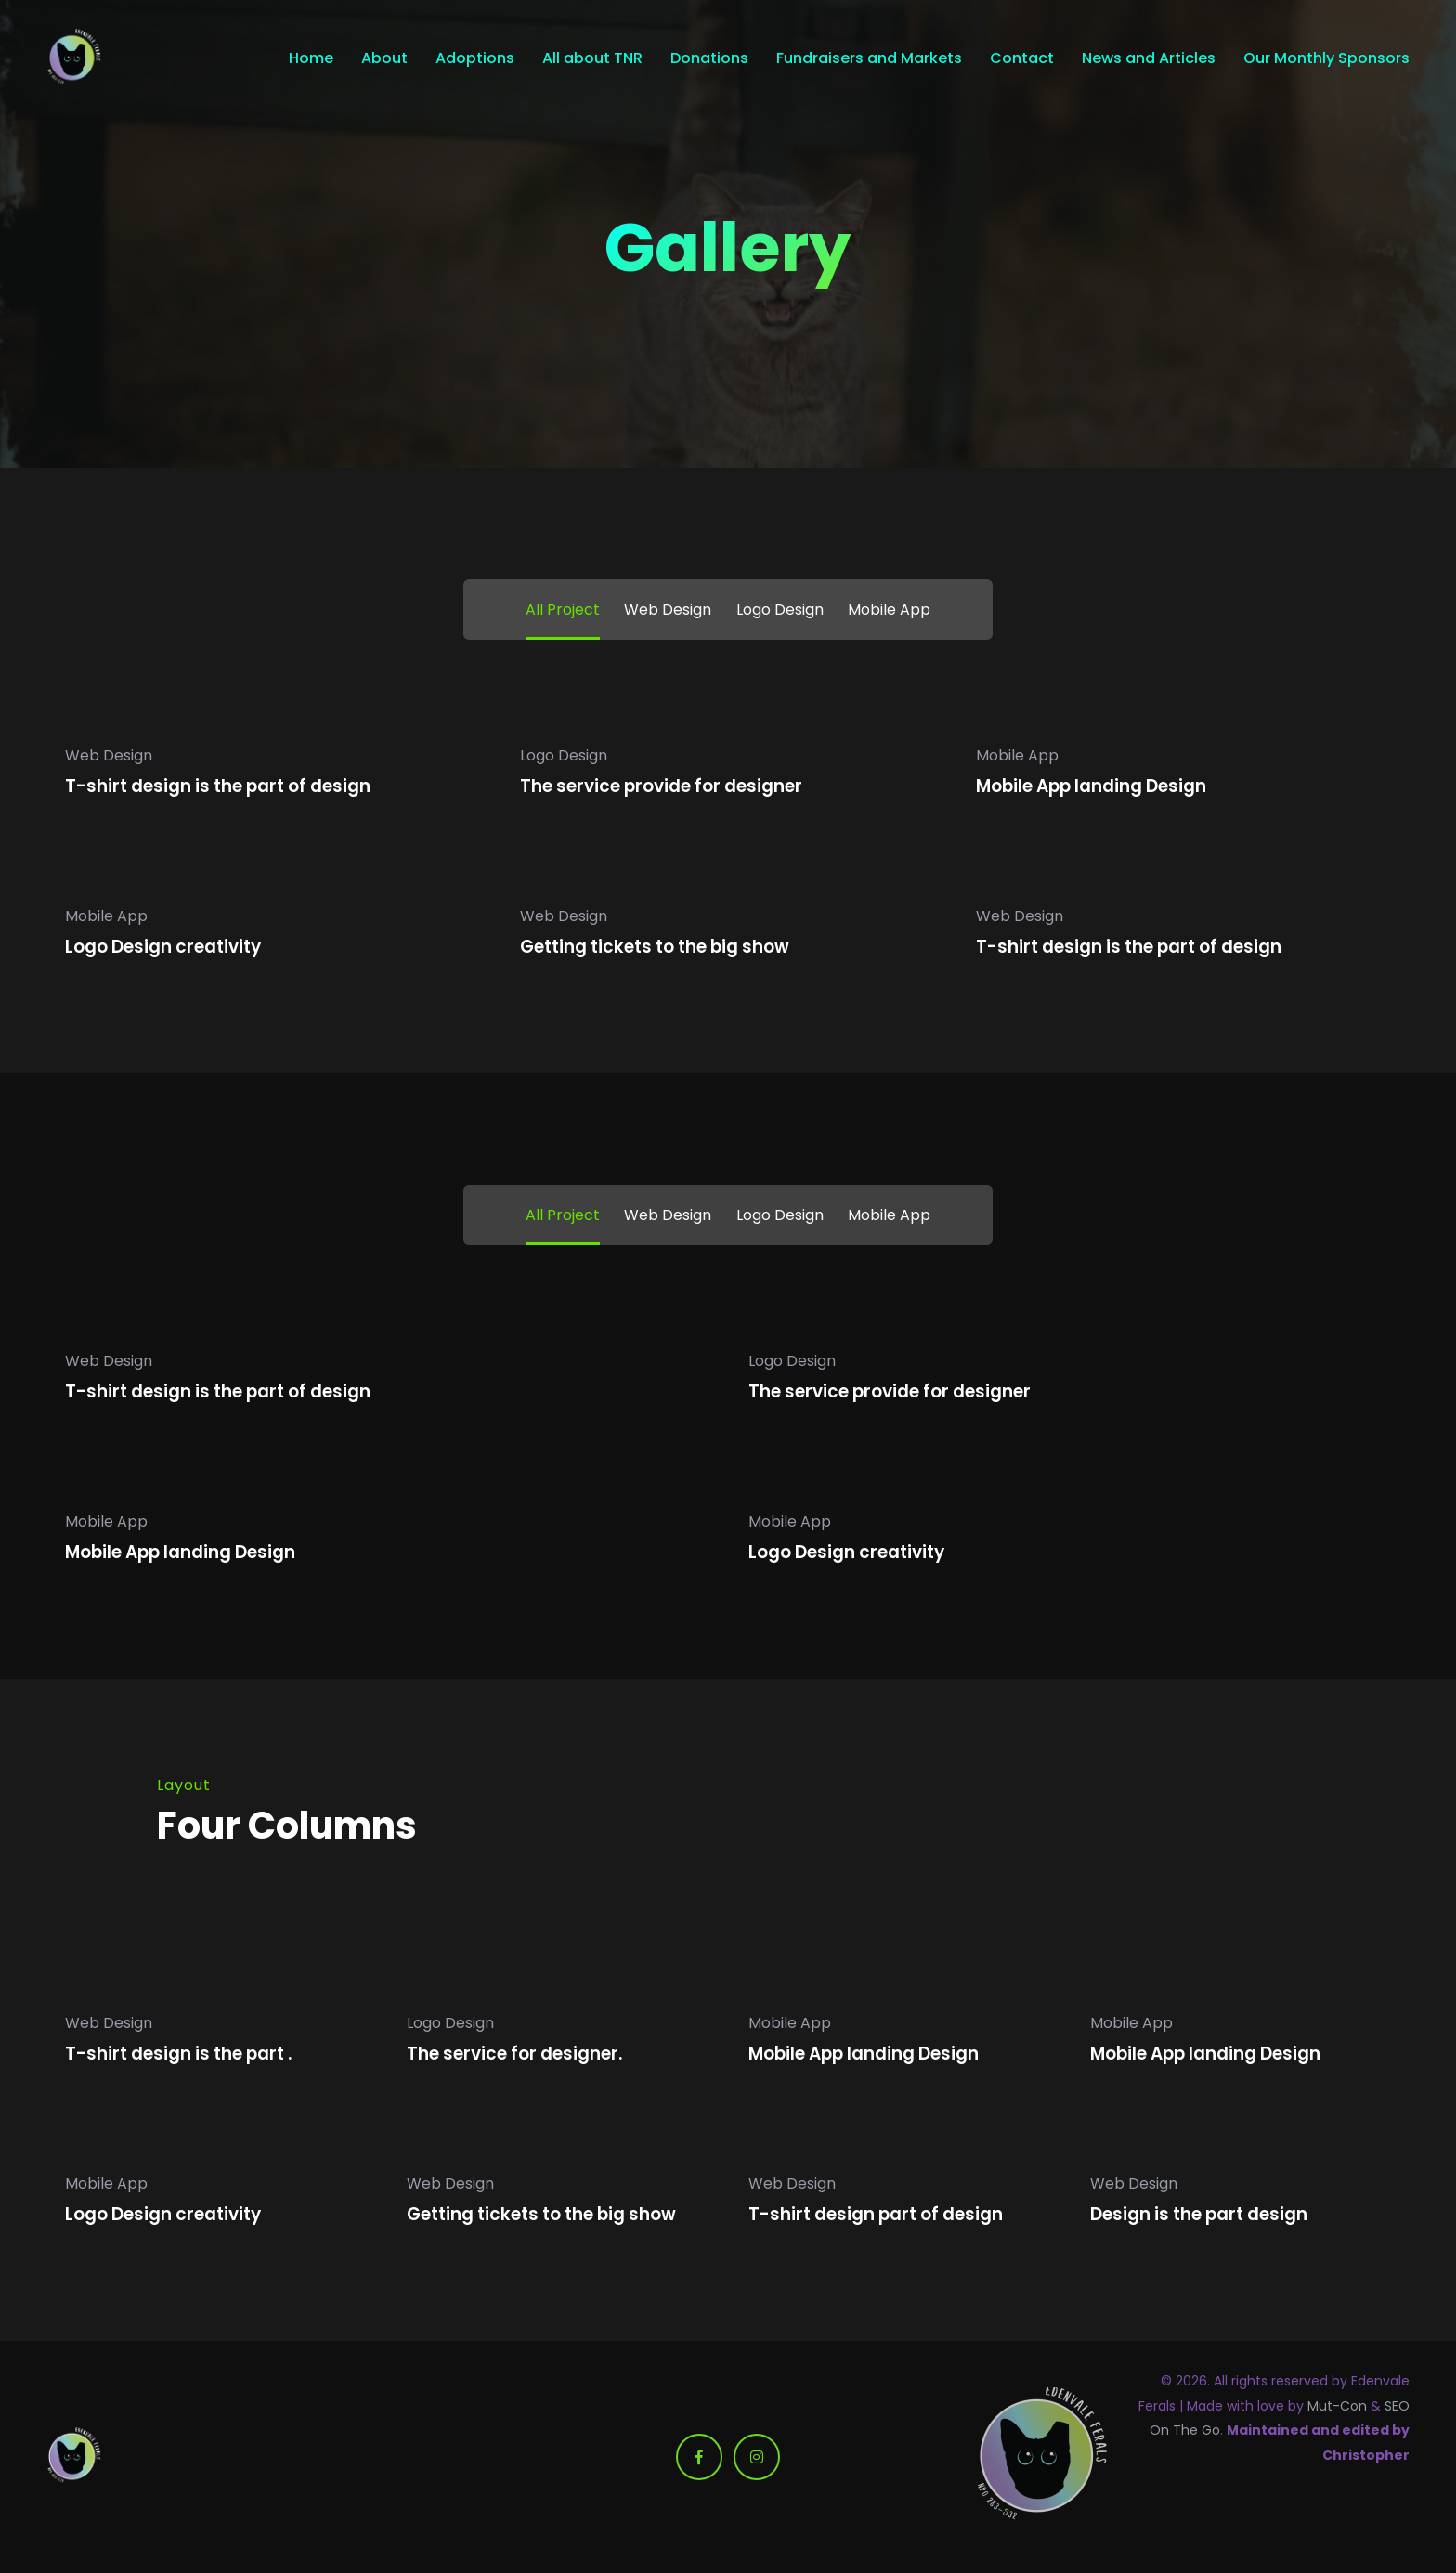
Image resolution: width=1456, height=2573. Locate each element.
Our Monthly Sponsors (1326, 59)
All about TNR (592, 59)
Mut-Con (1337, 2406)
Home (311, 59)
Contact (1022, 59)
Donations (709, 59)
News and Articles (1149, 59)
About (384, 59)
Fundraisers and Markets (869, 59)
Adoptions (475, 59)
